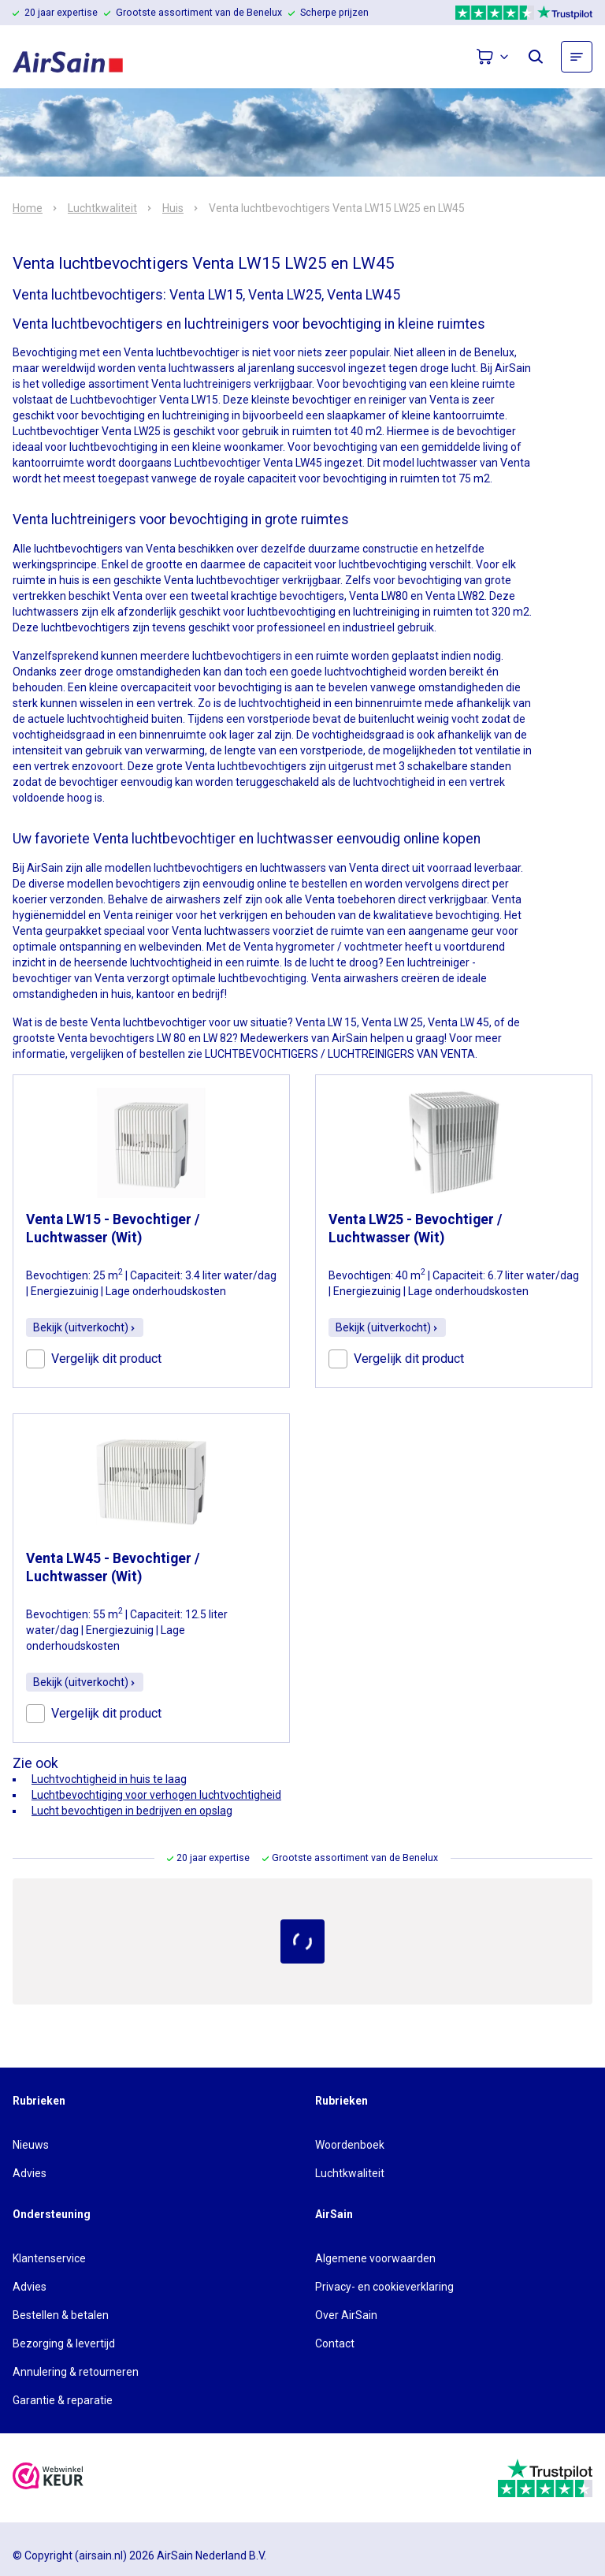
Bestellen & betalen (61, 2315)
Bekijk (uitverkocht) (84, 1327)
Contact (334, 2343)
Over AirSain (346, 2315)
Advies (29, 2173)
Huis (173, 208)
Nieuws (31, 2145)
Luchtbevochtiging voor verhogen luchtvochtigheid (156, 1795)
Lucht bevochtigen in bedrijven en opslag (132, 1810)
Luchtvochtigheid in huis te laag (109, 1779)
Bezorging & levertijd (64, 2343)
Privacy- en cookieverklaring (384, 2286)
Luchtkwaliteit (102, 208)
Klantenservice (49, 2258)
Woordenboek (349, 2145)
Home (28, 208)
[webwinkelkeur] (48, 2477)
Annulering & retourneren (76, 2372)
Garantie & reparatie (63, 2400)
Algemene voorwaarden (375, 2258)
